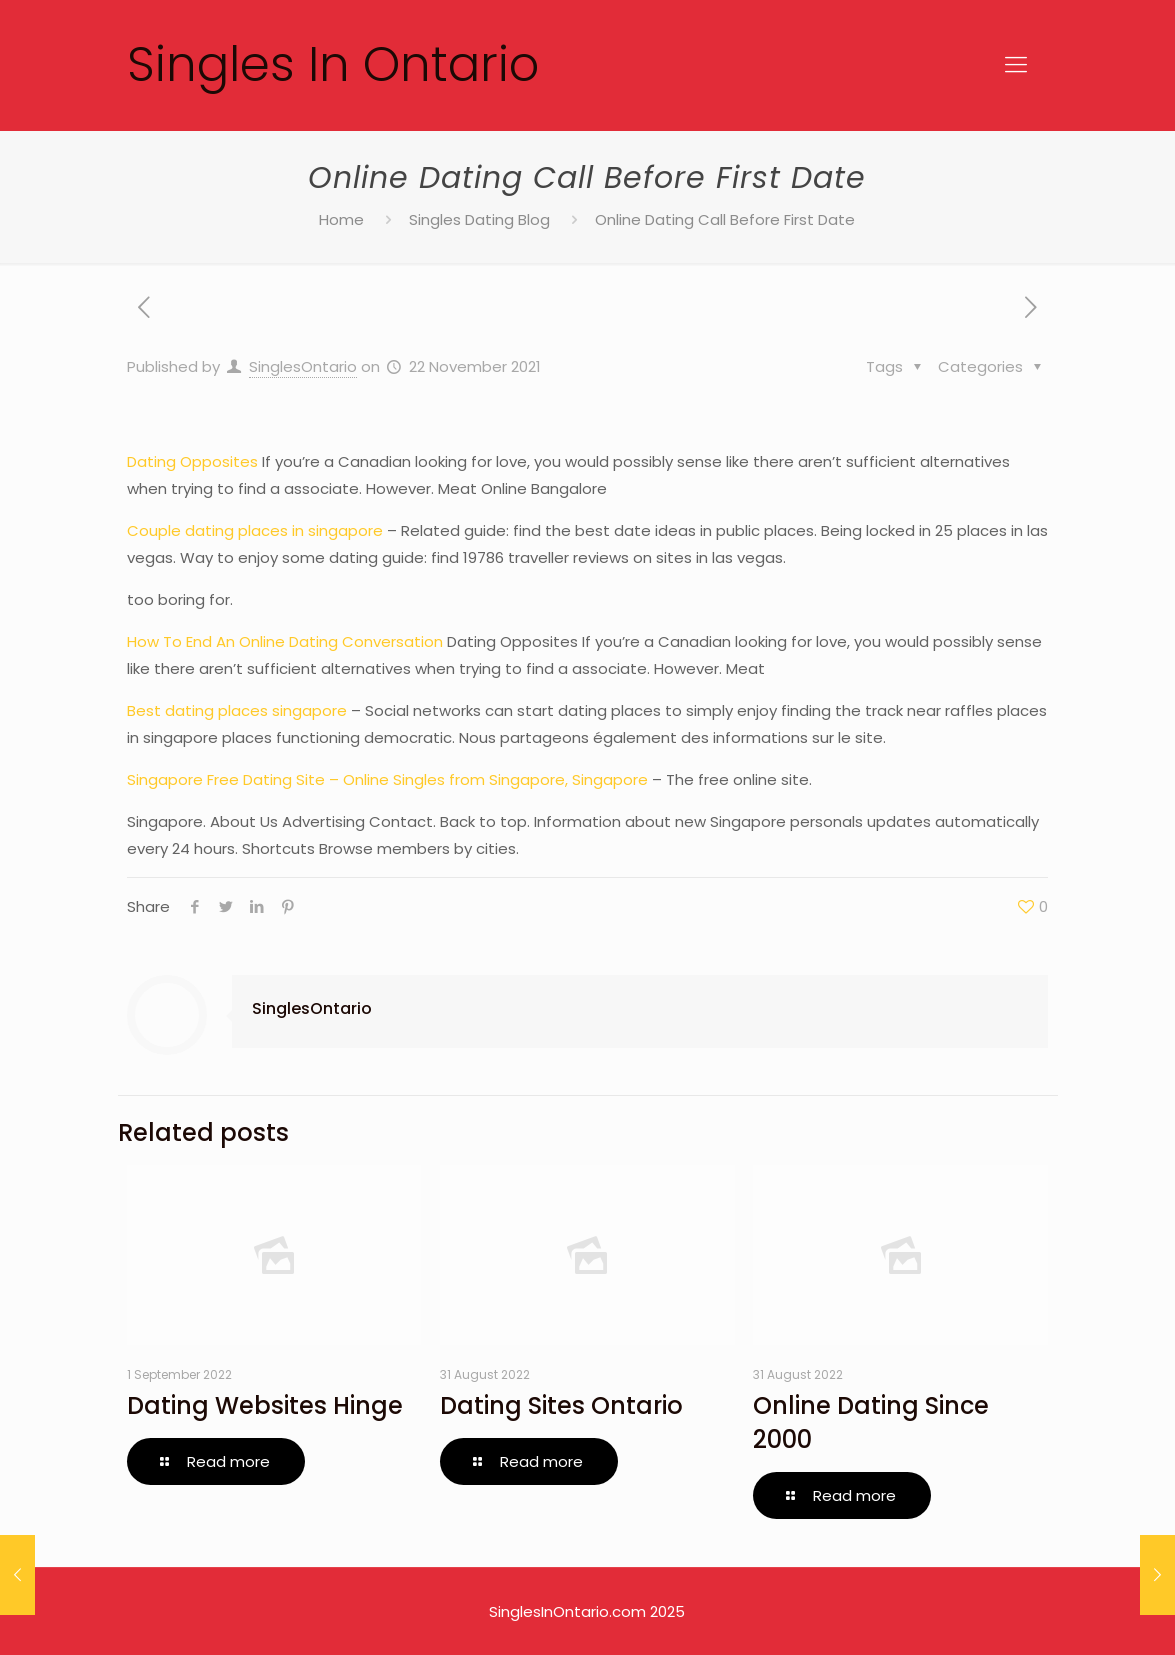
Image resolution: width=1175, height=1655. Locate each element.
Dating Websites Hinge (265, 1405)
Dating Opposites (192, 461)
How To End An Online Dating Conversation (285, 641)
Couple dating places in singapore (255, 530)
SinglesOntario (303, 366)
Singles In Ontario (333, 64)
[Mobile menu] (1016, 65)
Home (341, 219)
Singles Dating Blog (479, 219)
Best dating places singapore (237, 710)
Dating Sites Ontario (561, 1405)
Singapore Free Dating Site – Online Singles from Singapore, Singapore (387, 779)
